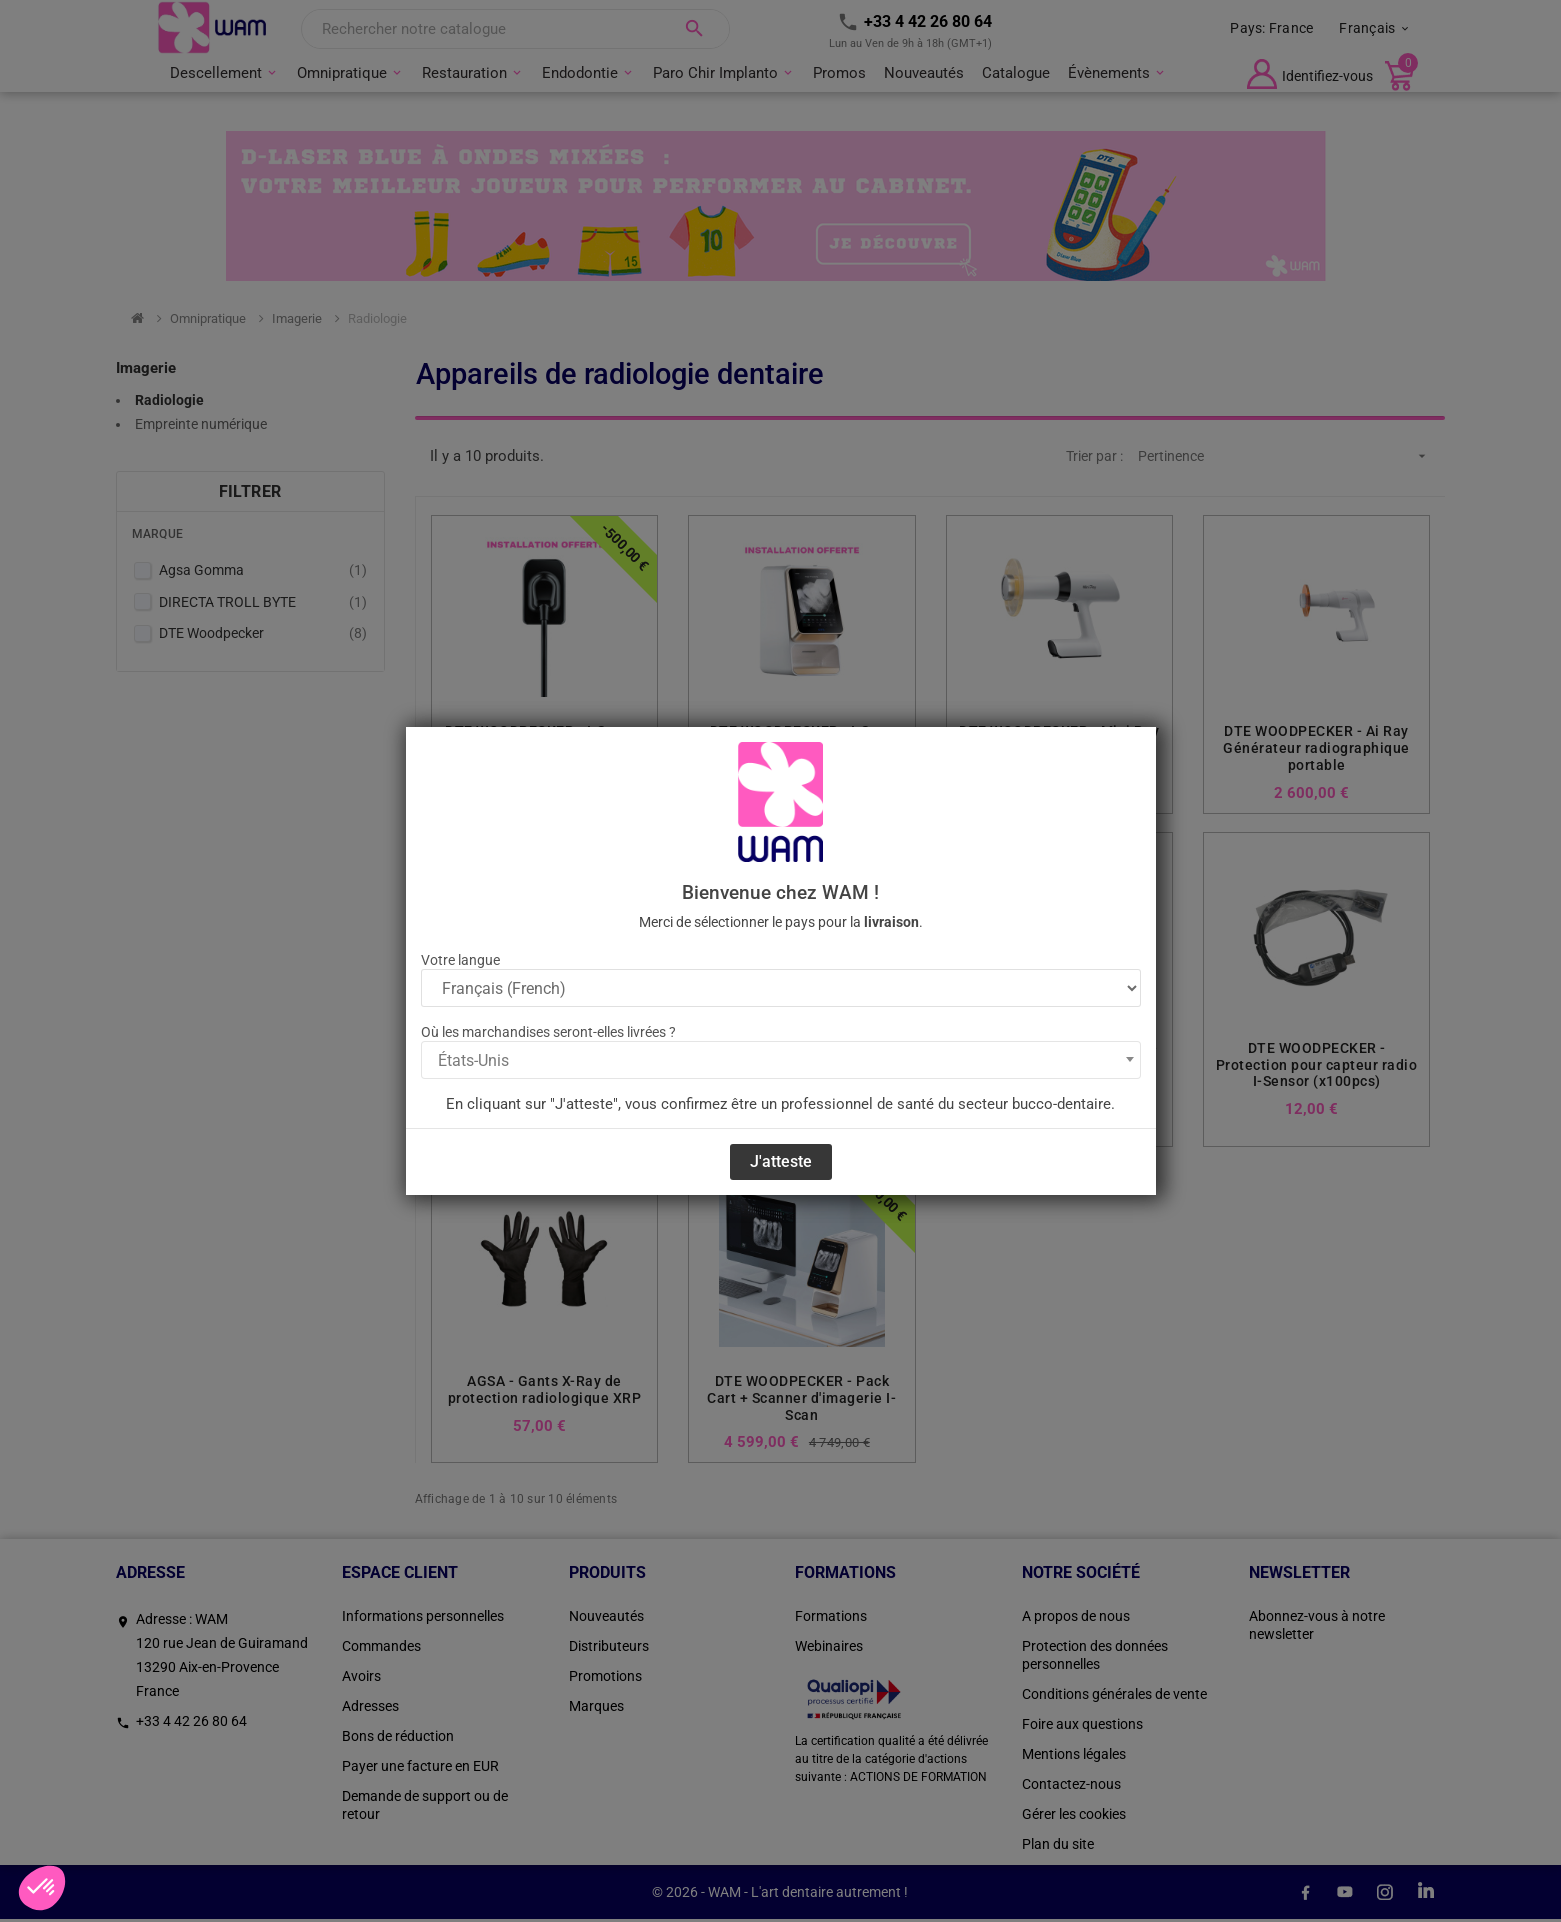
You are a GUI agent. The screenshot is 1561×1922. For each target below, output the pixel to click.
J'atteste (781, 1161)
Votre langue (460, 960)
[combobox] (781, 1060)
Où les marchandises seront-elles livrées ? (548, 1032)
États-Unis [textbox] (473, 1060)
